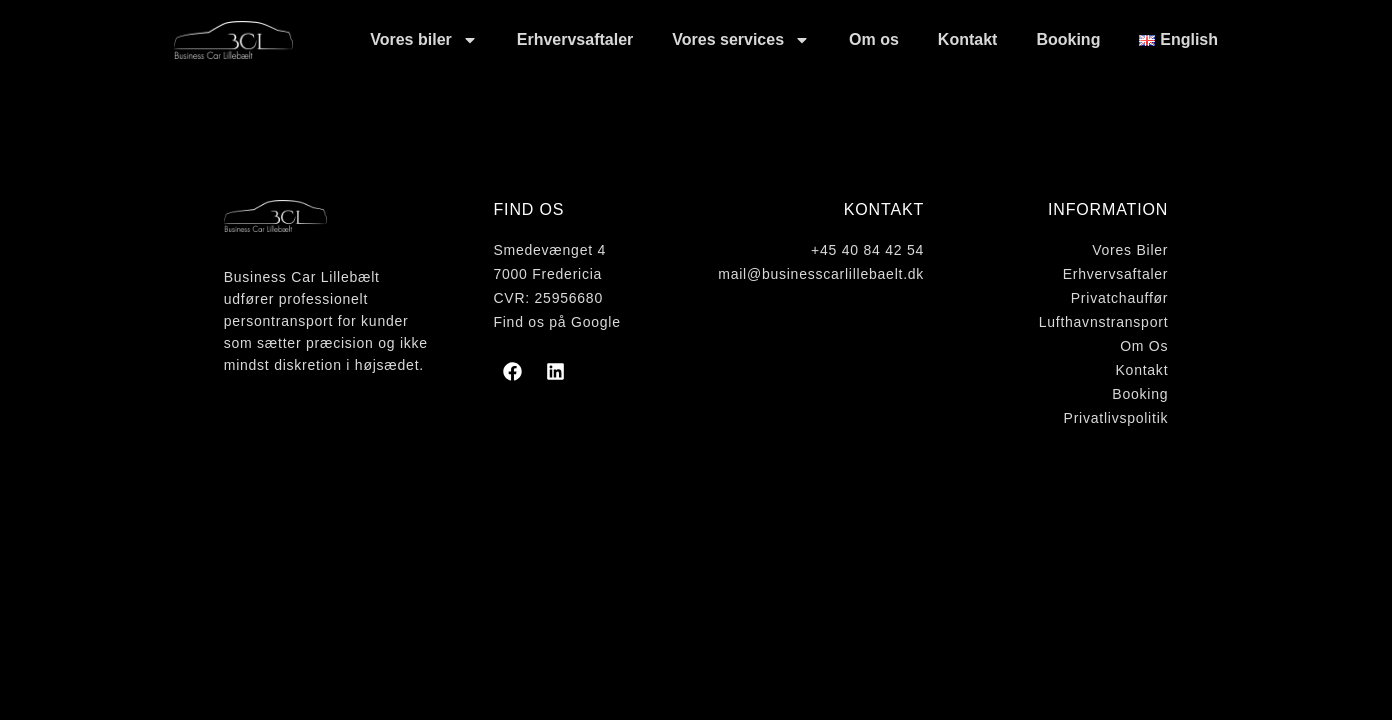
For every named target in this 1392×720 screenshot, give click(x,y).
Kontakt (968, 39)
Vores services (741, 40)
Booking (1068, 39)
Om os (874, 39)
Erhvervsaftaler (575, 39)
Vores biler (424, 40)
